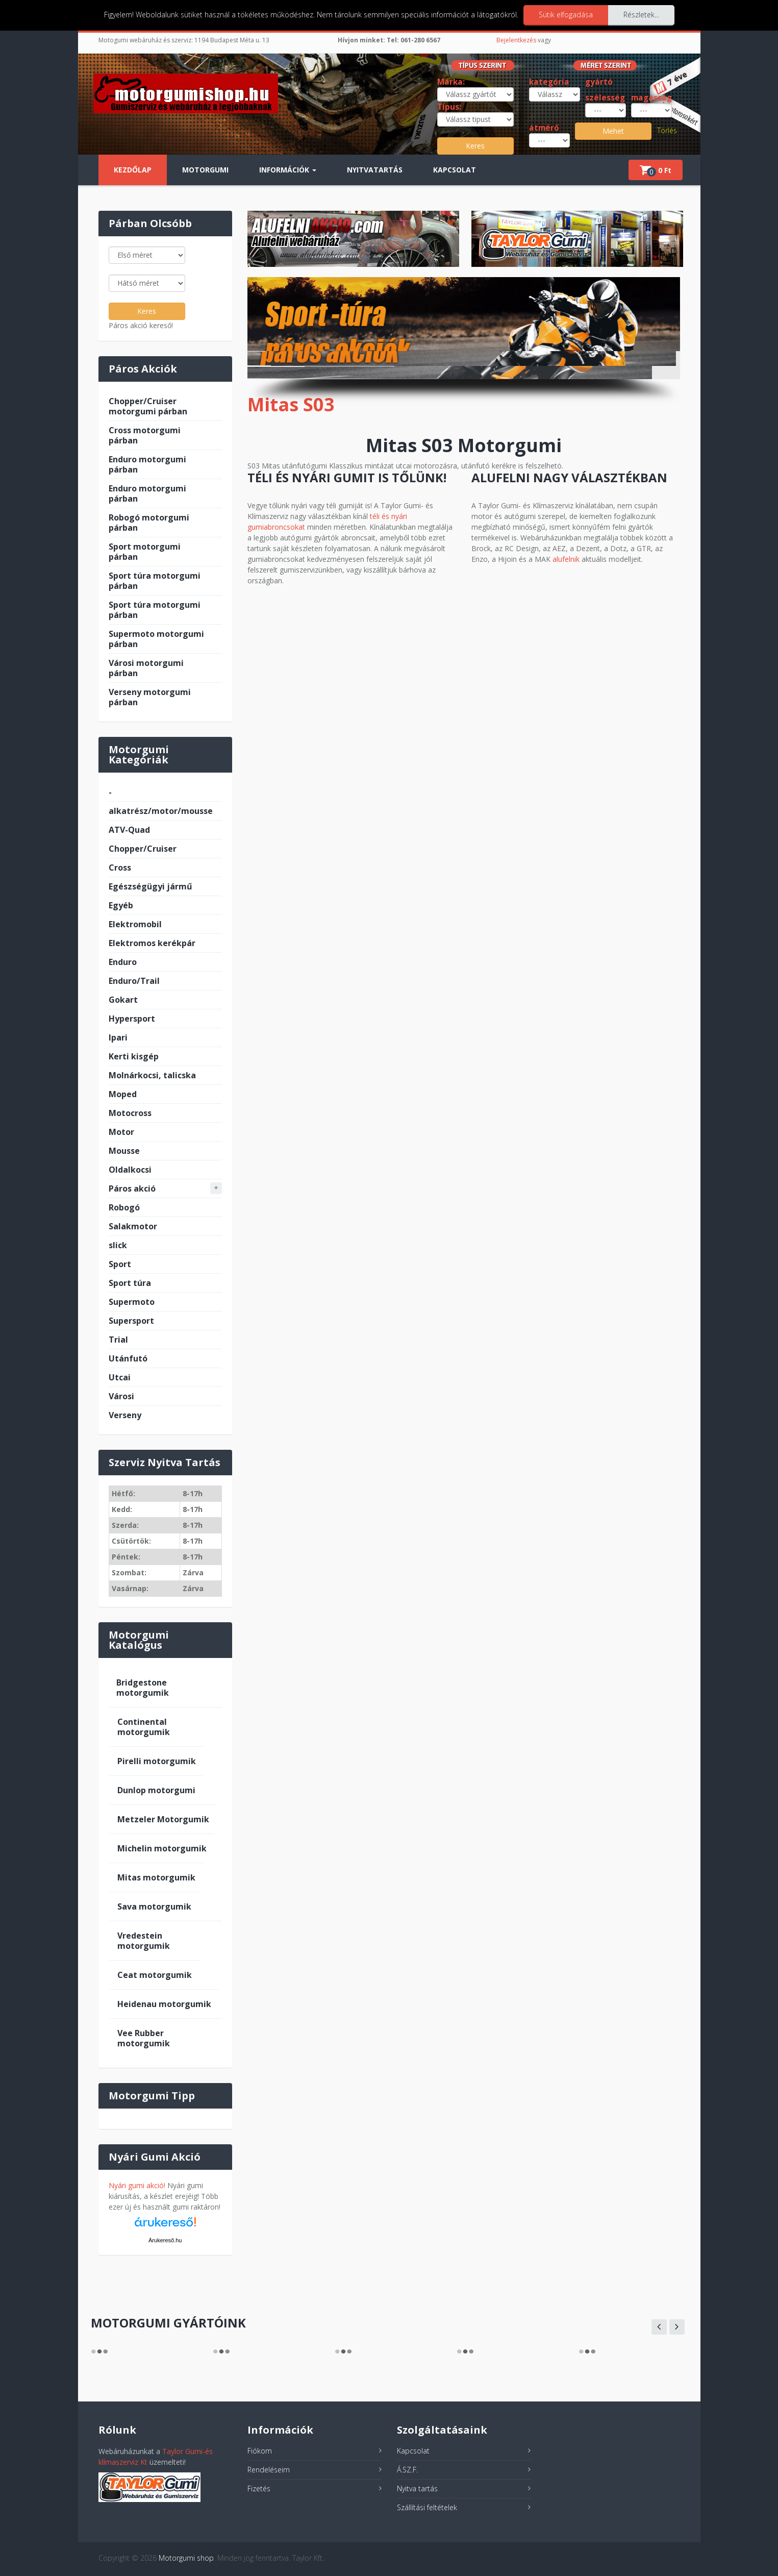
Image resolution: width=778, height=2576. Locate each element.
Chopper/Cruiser (143, 848)
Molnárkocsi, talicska (152, 1075)
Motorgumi (205, 170)
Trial (118, 1339)
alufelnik (566, 559)
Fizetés (258, 2488)
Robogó (124, 1207)
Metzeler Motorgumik (163, 1819)
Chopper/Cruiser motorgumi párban (148, 406)
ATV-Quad (129, 829)
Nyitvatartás (375, 170)
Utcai (120, 1377)
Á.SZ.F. (407, 2469)
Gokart (123, 999)
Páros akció (132, 1188)
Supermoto (132, 1301)
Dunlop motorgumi (156, 1790)
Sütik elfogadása (566, 14)
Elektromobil (135, 924)
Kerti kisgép (134, 1056)
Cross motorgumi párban (145, 435)
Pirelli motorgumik (156, 1761)
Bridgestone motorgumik (142, 1687)
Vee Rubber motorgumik (143, 2038)
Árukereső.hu (165, 2240)
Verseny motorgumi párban (150, 697)
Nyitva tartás (417, 2488)
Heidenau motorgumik (164, 2004)
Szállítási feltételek (427, 2507)
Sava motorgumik (154, 1906)
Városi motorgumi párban (146, 668)
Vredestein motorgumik (143, 1940)
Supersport (131, 1320)
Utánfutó (128, 1358)
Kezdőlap (133, 170)
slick (118, 1245)
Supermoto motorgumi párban (156, 639)
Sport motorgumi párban (145, 551)
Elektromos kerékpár (152, 943)
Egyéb (121, 905)
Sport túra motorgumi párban (154, 580)
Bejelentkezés (516, 40)
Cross (120, 867)
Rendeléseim (268, 2469)
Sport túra (130, 1283)
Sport (120, 1264)
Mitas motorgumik (156, 1877)
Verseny (125, 1415)
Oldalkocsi (130, 1169)
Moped (123, 1094)
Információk (287, 170)
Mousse (124, 1150)
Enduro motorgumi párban (147, 464)
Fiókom (259, 2451)
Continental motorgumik (143, 1727)
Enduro (123, 962)
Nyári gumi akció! (137, 2185)
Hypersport (132, 1018)
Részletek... (641, 14)
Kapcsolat (454, 170)
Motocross (130, 1113)
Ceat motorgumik (154, 1974)
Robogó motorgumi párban (149, 522)
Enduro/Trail (134, 980)
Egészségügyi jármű (150, 886)
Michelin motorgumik (162, 1848)
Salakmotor (133, 1226)
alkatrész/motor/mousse (161, 810)
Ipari (118, 1037)
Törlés (667, 130)
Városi (121, 1396)
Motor (121, 1131)
